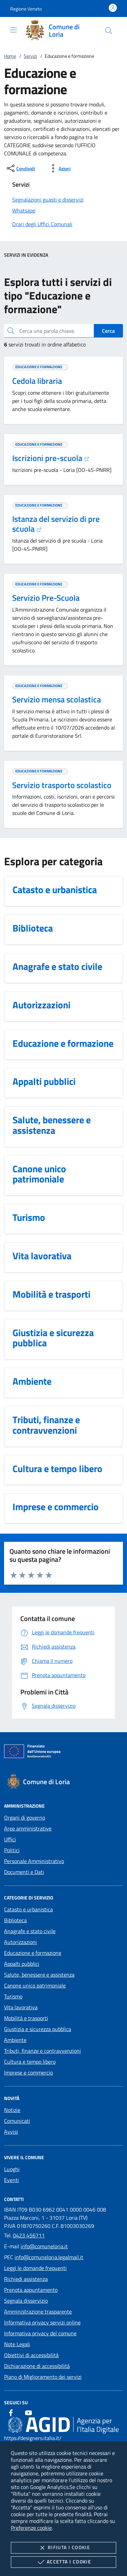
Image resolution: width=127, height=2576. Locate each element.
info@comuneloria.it (44, 2246)
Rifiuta (63, 2547)
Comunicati (17, 2121)
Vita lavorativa (21, 2007)
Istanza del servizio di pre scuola (56, 524)
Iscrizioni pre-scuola (50, 458)
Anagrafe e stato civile (30, 1931)
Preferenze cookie (31, 2528)
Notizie (12, 2110)
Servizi (30, 55)
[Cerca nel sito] (109, 30)
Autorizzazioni (20, 1942)
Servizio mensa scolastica (56, 699)
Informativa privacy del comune (40, 2333)
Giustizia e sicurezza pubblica (37, 2029)
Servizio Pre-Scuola (46, 598)
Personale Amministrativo (34, 1861)
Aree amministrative (27, 1828)
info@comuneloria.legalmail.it (49, 2257)
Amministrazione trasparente (38, 2311)
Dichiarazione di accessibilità (37, 2366)
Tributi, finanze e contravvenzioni (42, 2051)
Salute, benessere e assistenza (39, 1975)
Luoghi (12, 2169)
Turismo (13, 1996)
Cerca (108, 331)
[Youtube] (28, 2413)
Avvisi (11, 2132)
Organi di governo (24, 1817)
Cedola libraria (37, 381)
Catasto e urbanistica (28, 1909)
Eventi (11, 2180)
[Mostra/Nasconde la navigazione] (13, 30)
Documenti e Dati (24, 1872)
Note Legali (17, 2344)
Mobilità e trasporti (26, 2018)
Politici (12, 1850)
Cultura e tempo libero (30, 2062)
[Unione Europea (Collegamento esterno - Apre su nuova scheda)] (63, 1752)
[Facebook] (11, 2413)
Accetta (63, 2562)
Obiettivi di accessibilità (31, 2355)
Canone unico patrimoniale (35, 1985)
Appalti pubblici (21, 1964)
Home (10, 55)
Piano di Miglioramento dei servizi (43, 2377)
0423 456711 (29, 2235)
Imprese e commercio (28, 2072)
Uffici (10, 1839)
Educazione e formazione (32, 1953)
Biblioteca (15, 1920)
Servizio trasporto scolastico (61, 785)
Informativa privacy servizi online (42, 2322)
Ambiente (15, 2040)
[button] (26, 8)
